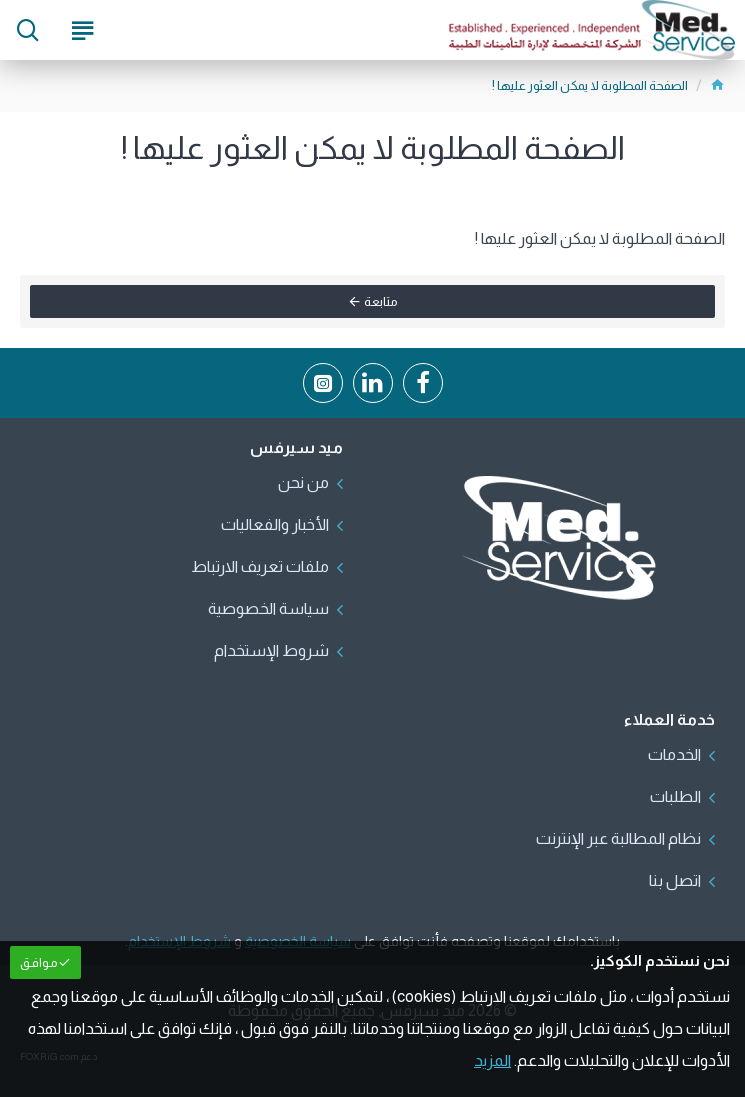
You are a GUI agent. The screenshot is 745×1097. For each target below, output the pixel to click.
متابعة (381, 301)
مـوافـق (39, 962)
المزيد (492, 1060)
